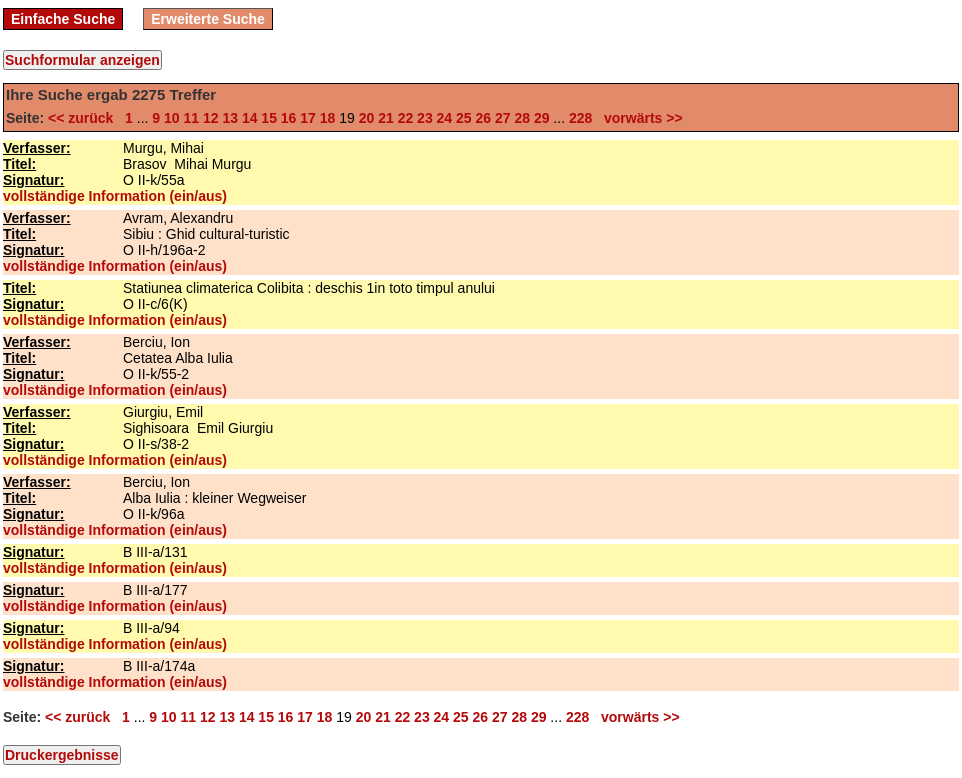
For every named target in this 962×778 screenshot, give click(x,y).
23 (425, 118)
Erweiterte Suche (208, 19)
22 (406, 118)
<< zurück (84, 118)
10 (172, 118)
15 (269, 118)
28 (522, 118)
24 (445, 118)
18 (328, 118)
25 (464, 118)
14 (250, 118)
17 (308, 118)
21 (386, 118)
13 (230, 118)
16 (289, 118)
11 (191, 118)
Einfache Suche (63, 19)
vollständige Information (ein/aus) (115, 196)
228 (580, 118)
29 (542, 118)
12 (211, 118)
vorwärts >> (639, 118)
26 (484, 118)
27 (503, 118)
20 (367, 118)
